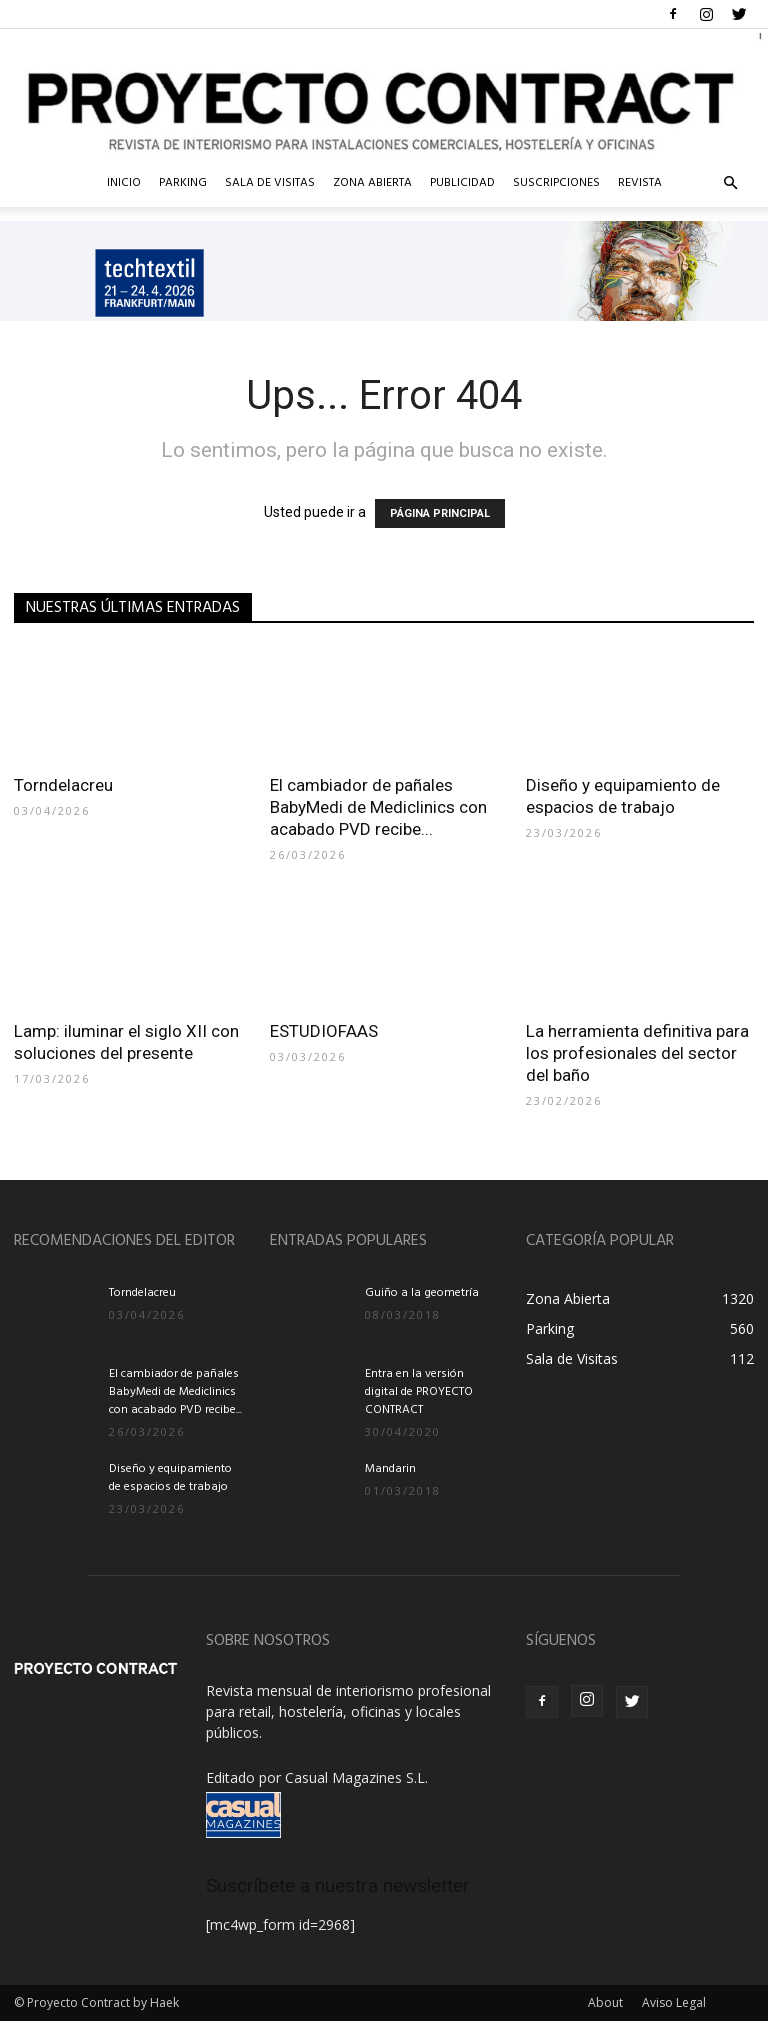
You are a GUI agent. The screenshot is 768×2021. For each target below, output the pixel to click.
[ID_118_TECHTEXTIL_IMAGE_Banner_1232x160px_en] (384, 271)
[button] (730, 183)
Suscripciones (556, 183)
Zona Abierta (372, 183)
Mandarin (390, 1469)
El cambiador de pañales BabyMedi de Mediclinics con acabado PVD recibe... (378, 807)
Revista (640, 183)
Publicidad (462, 183)
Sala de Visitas (270, 183)
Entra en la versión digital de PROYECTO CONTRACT (419, 1392)
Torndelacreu (63, 785)
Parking (183, 183)
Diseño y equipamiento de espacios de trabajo (170, 1478)
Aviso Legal (674, 2002)
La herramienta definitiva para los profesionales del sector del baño (637, 1053)
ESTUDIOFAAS (324, 1031)
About (605, 2002)
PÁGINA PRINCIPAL (440, 513)
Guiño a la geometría (422, 1293)
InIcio (124, 183)
